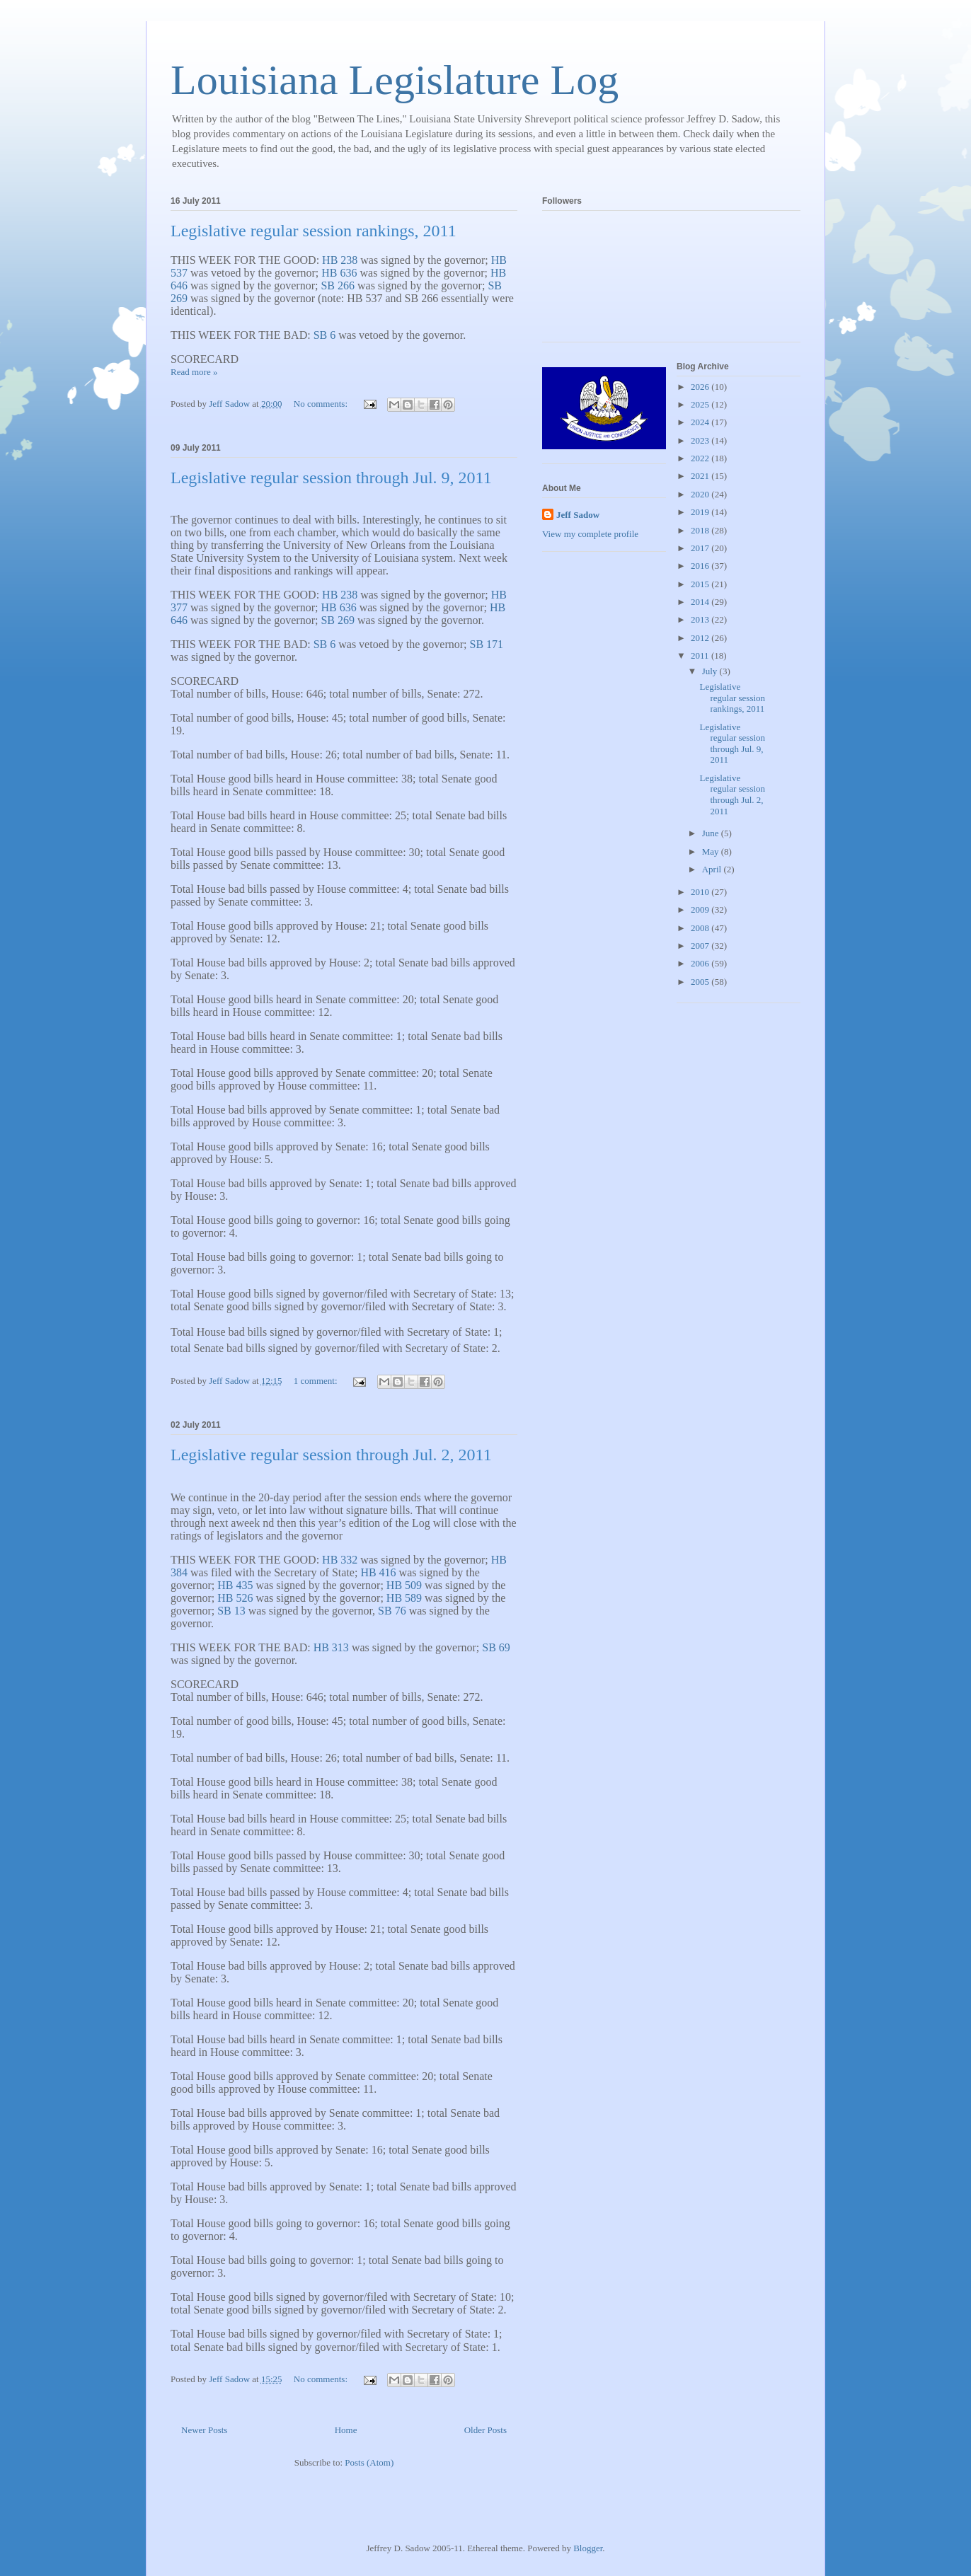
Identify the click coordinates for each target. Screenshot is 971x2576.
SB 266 (338, 285)
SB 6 (325, 335)
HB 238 (339, 260)
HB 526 (235, 1598)
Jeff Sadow (577, 514)
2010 (701, 891)
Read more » (194, 371)
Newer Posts (204, 2430)
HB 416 (378, 1572)
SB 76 (392, 1611)
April (713, 869)
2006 (701, 963)
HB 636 (339, 273)
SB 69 (496, 1647)
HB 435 (235, 1585)
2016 (701, 565)
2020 (701, 494)
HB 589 (404, 1598)
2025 (701, 404)
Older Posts (485, 2430)
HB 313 (331, 1647)
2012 (701, 638)
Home (346, 2430)
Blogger (587, 2548)
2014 (701, 601)
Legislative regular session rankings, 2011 (313, 230)
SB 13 (231, 1611)
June (711, 833)
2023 (701, 440)
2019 (701, 512)
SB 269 (338, 620)
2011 (701, 655)
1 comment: (317, 1380)
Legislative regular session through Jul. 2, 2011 (331, 1454)
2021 (701, 475)
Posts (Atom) (369, 2462)
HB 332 (339, 1560)
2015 (701, 584)
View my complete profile (590, 534)
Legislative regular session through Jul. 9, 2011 (331, 477)
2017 (701, 548)
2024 (701, 422)
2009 (701, 909)
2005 (701, 981)
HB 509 (404, 1585)
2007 (701, 945)
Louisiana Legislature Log (395, 80)
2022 (701, 458)
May (711, 851)
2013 (701, 619)
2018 (701, 530)
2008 (701, 928)
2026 (701, 386)
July (711, 671)
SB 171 (487, 644)
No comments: (322, 403)
